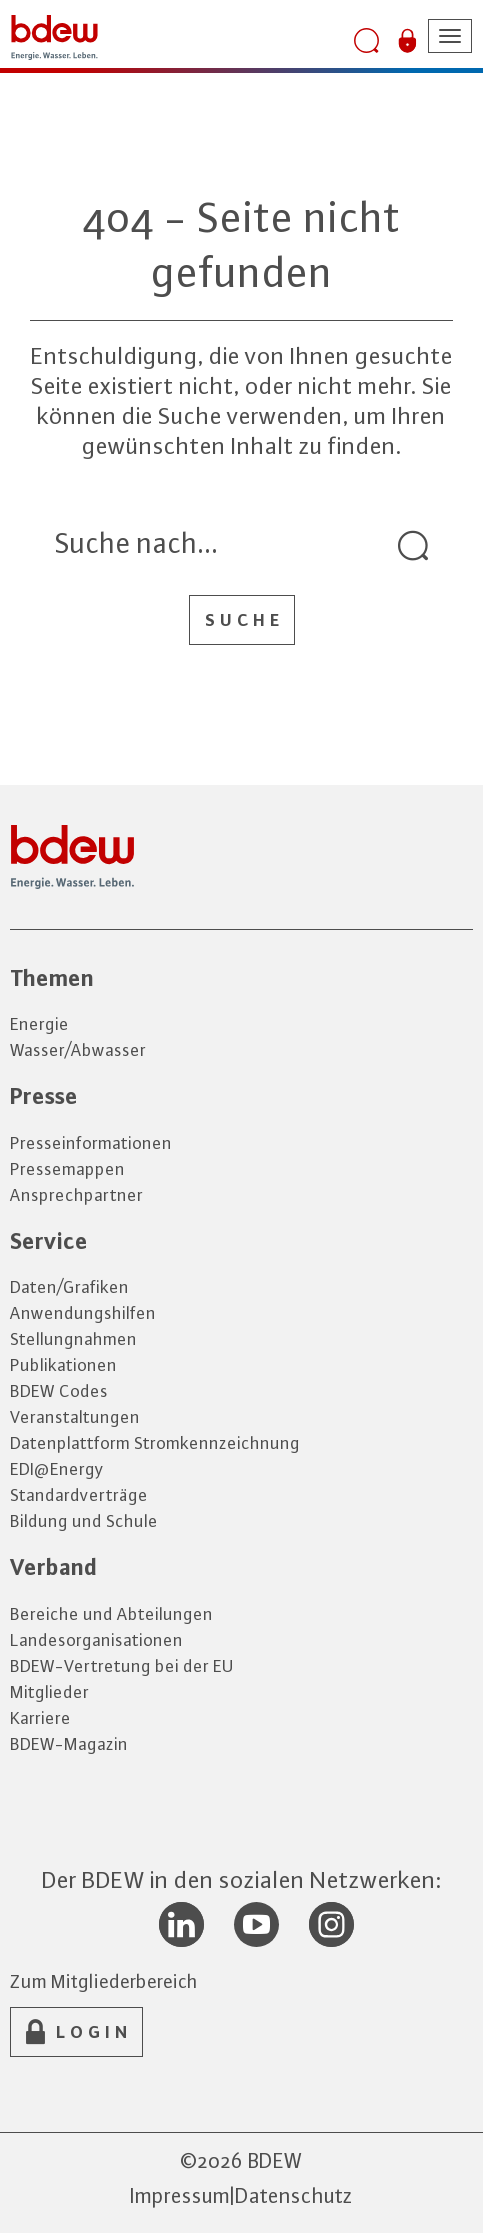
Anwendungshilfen (83, 1313)
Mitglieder (49, 1692)
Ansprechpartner (76, 1195)
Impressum (180, 2195)
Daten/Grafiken (69, 1287)
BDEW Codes (59, 1391)
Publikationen (63, 1365)
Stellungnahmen (73, 1339)
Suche (244, 620)
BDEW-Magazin (69, 1744)
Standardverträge (79, 1495)
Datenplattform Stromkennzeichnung (155, 1443)
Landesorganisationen (96, 1640)
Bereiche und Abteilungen (111, 1614)
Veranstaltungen (75, 1417)
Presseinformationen (91, 1143)
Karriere (40, 1718)
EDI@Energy (57, 1469)
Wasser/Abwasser (78, 1050)
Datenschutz (294, 2195)
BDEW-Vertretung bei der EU (122, 1666)
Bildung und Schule (84, 1521)
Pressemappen (67, 1169)
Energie (39, 1024)
